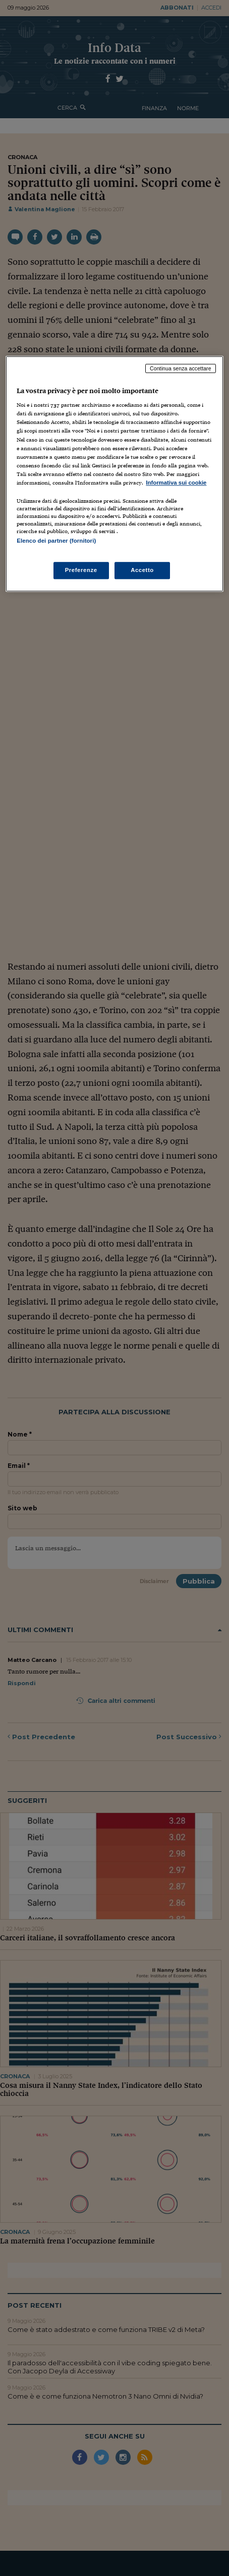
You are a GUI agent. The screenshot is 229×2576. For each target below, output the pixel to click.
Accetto (142, 570)
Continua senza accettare (180, 368)
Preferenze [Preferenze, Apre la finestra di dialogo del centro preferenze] (81, 570)
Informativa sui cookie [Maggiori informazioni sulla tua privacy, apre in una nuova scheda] (176, 483)
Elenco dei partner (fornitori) (56, 541)
